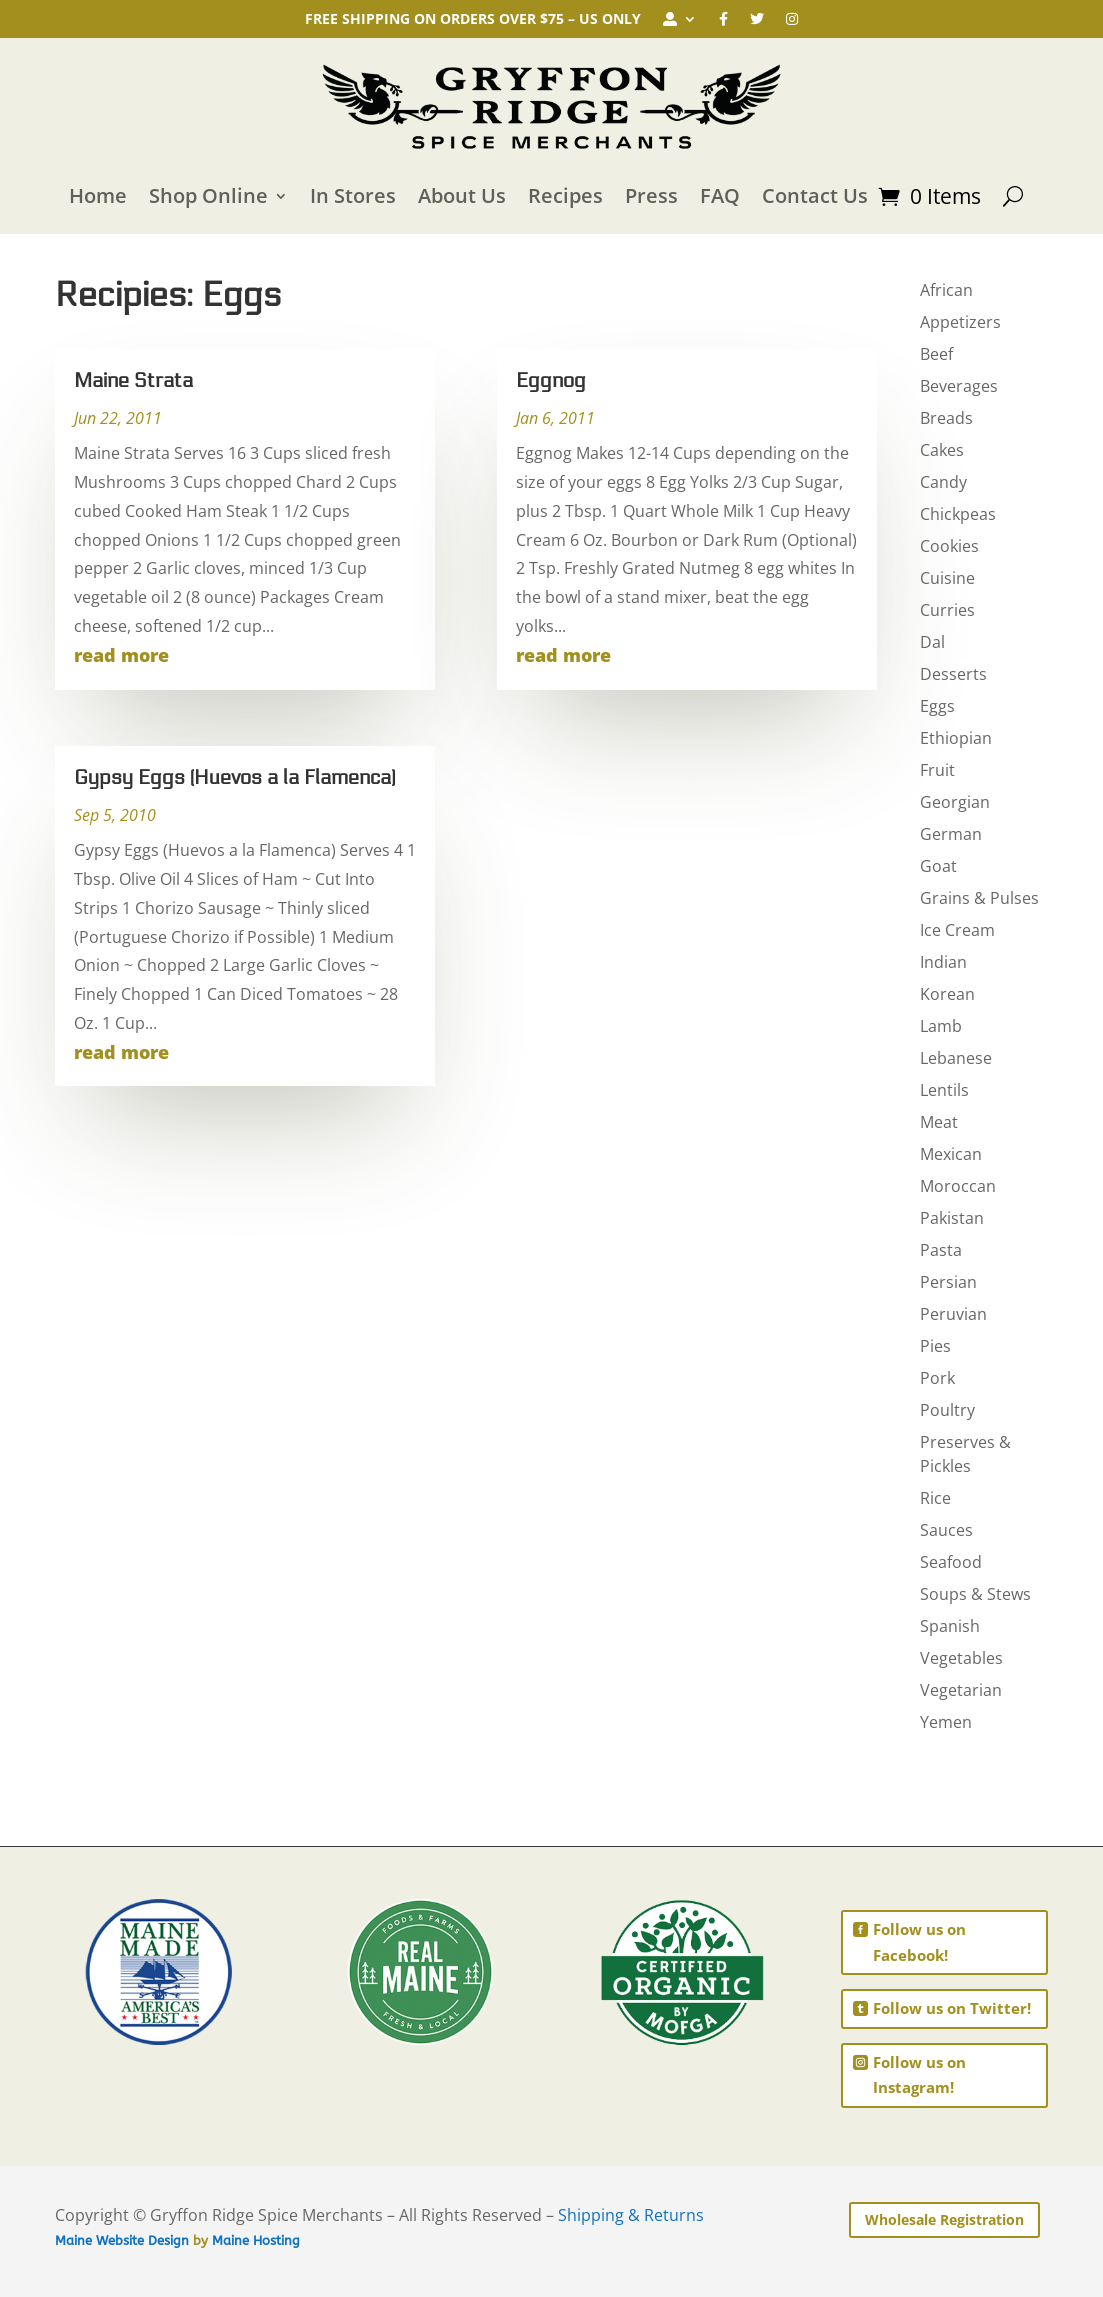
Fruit (937, 770)
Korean (947, 994)
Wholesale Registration (944, 2219)
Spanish (950, 1626)
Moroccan (958, 1186)
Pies (935, 1346)
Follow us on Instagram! (919, 2075)
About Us (462, 195)
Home (98, 195)
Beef (936, 354)
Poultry (947, 1410)
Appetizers (960, 322)
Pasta (941, 1250)
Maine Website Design (122, 2240)
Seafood (951, 1562)
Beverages (959, 386)
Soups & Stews (975, 1594)
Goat (938, 866)
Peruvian (953, 1314)
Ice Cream (957, 930)
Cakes (942, 450)
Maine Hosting (256, 2240)
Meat (939, 1122)
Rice (935, 1498)
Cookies (949, 546)
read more (121, 655)
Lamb (941, 1026)
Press (651, 195)
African (946, 290)
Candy (943, 482)
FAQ (720, 195)
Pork (937, 1378)
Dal (932, 642)
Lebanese (956, 1058)
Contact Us (815, 195)
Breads (946, 418)
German (951, 834)
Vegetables (961, 1658)
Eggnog (551, 381)
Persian (948, 1282)
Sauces (946, 1530)
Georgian (955, 802)
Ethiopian (956, 738)
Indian (943, 962)
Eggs (937, 706)
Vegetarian (961, 1690)
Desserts (953, 674)
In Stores (353, 195)
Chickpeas (958, 514)
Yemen (946, 1722)
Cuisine (947, 578)
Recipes (565, 195)
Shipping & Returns (631, 2215)
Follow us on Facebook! (919, 1942)
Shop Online (208, 195)
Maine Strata (133, 381)
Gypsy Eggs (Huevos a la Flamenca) (234, 778)
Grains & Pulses (979, 898)
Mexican (951, 1154)
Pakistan (952, 1218)
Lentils (944, 1090)
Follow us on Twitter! (952, 2008)
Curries (947, 610)
